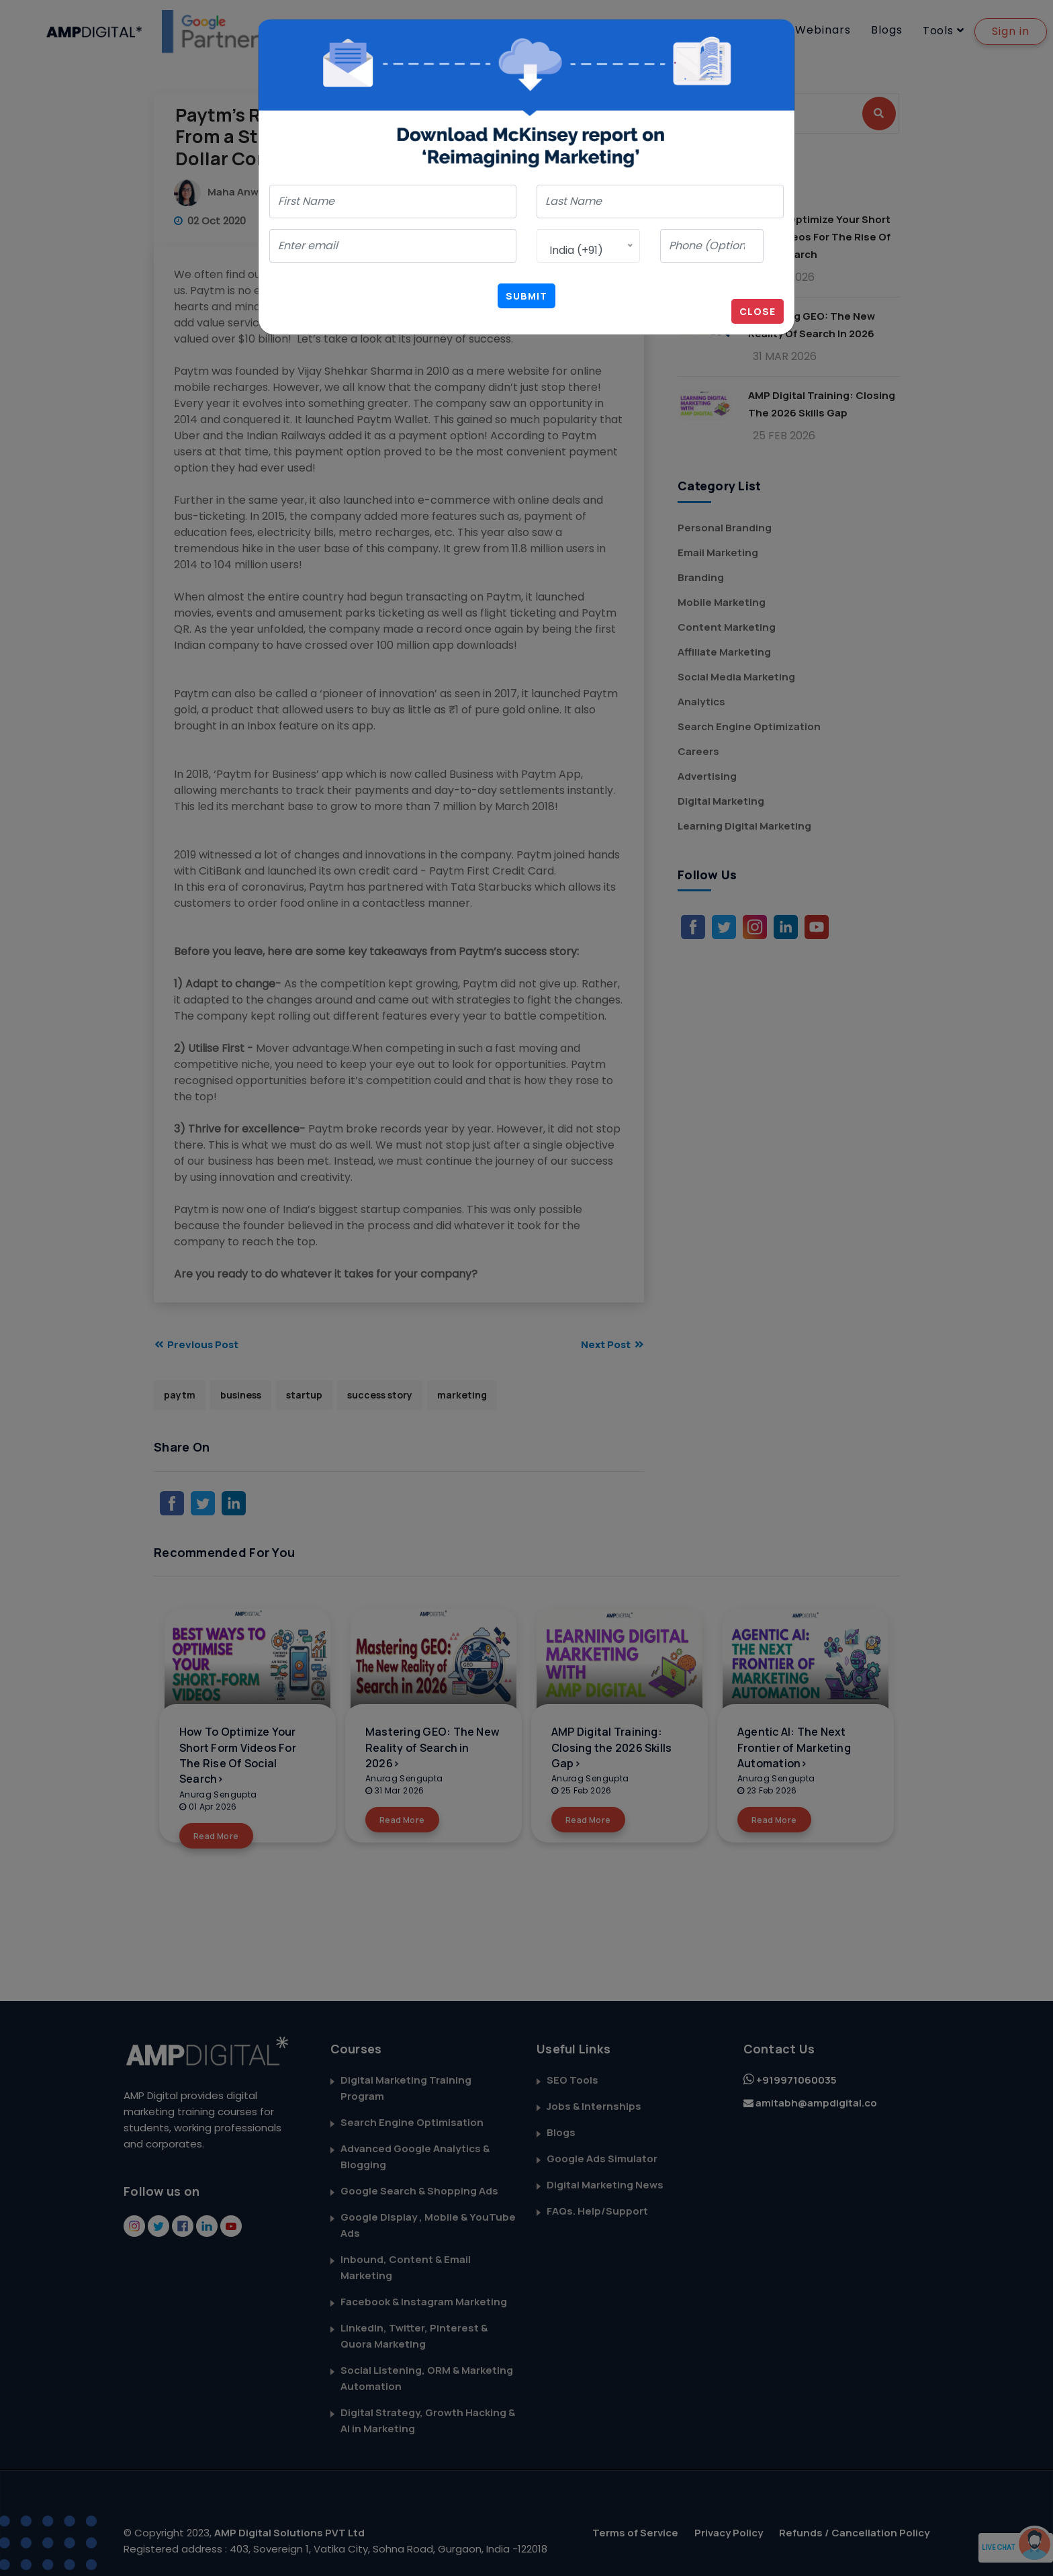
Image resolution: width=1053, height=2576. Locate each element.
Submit (526, 296)
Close (757, 311)
